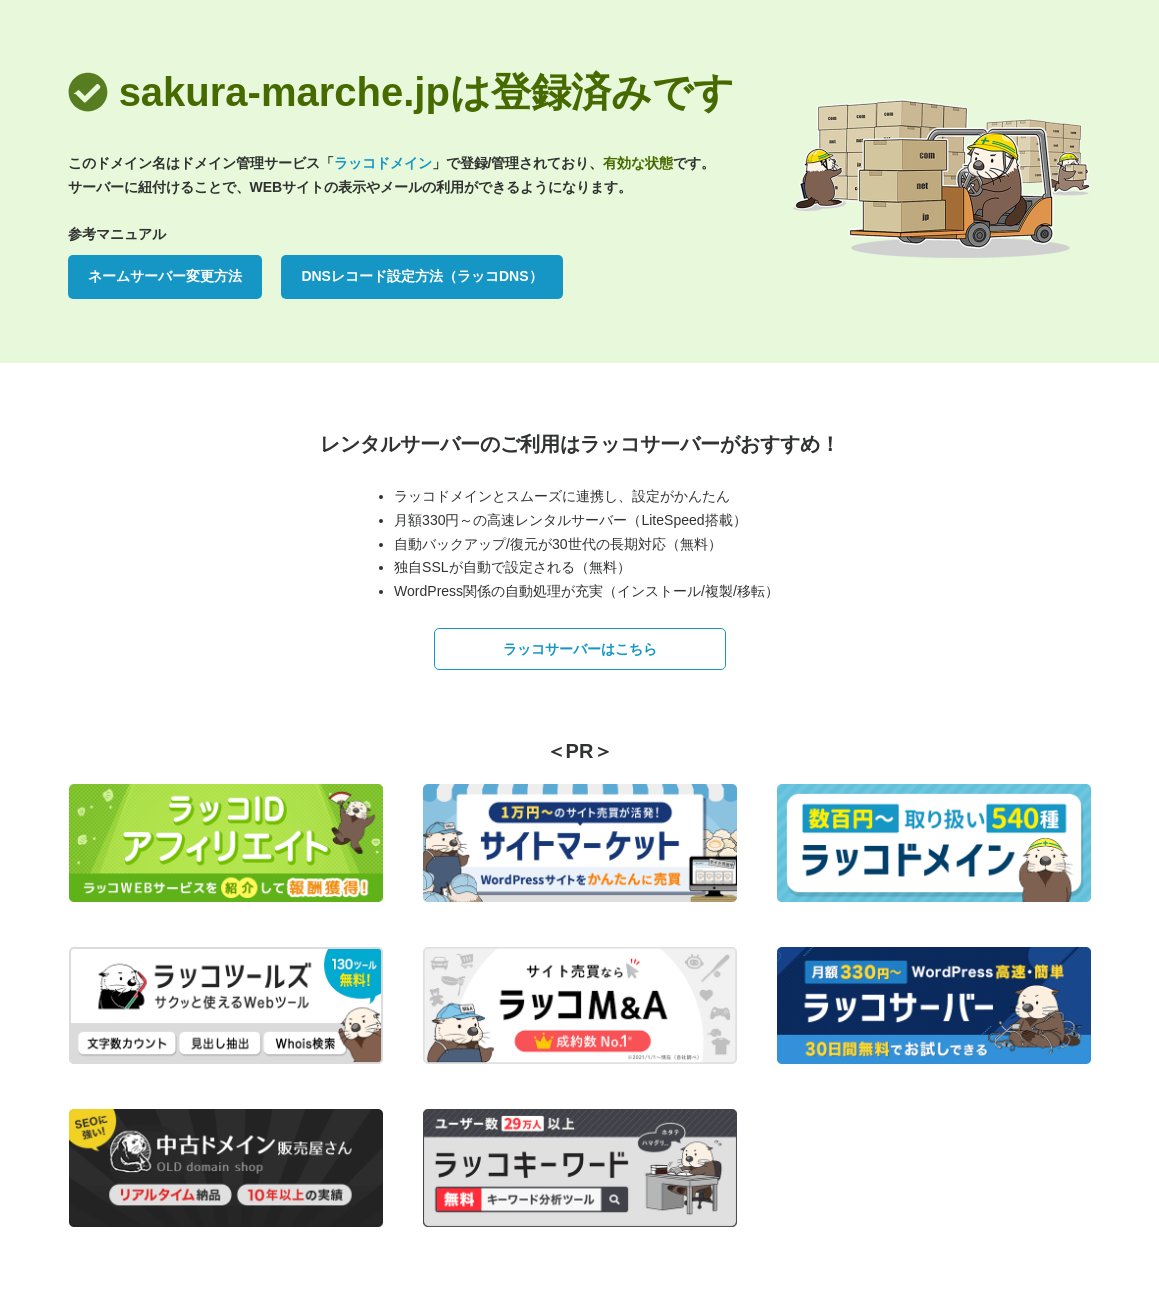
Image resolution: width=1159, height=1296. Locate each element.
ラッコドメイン (383, 163)
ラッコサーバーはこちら (580, 649)
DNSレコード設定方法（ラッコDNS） (421, 276)
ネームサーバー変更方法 (165, 276)
